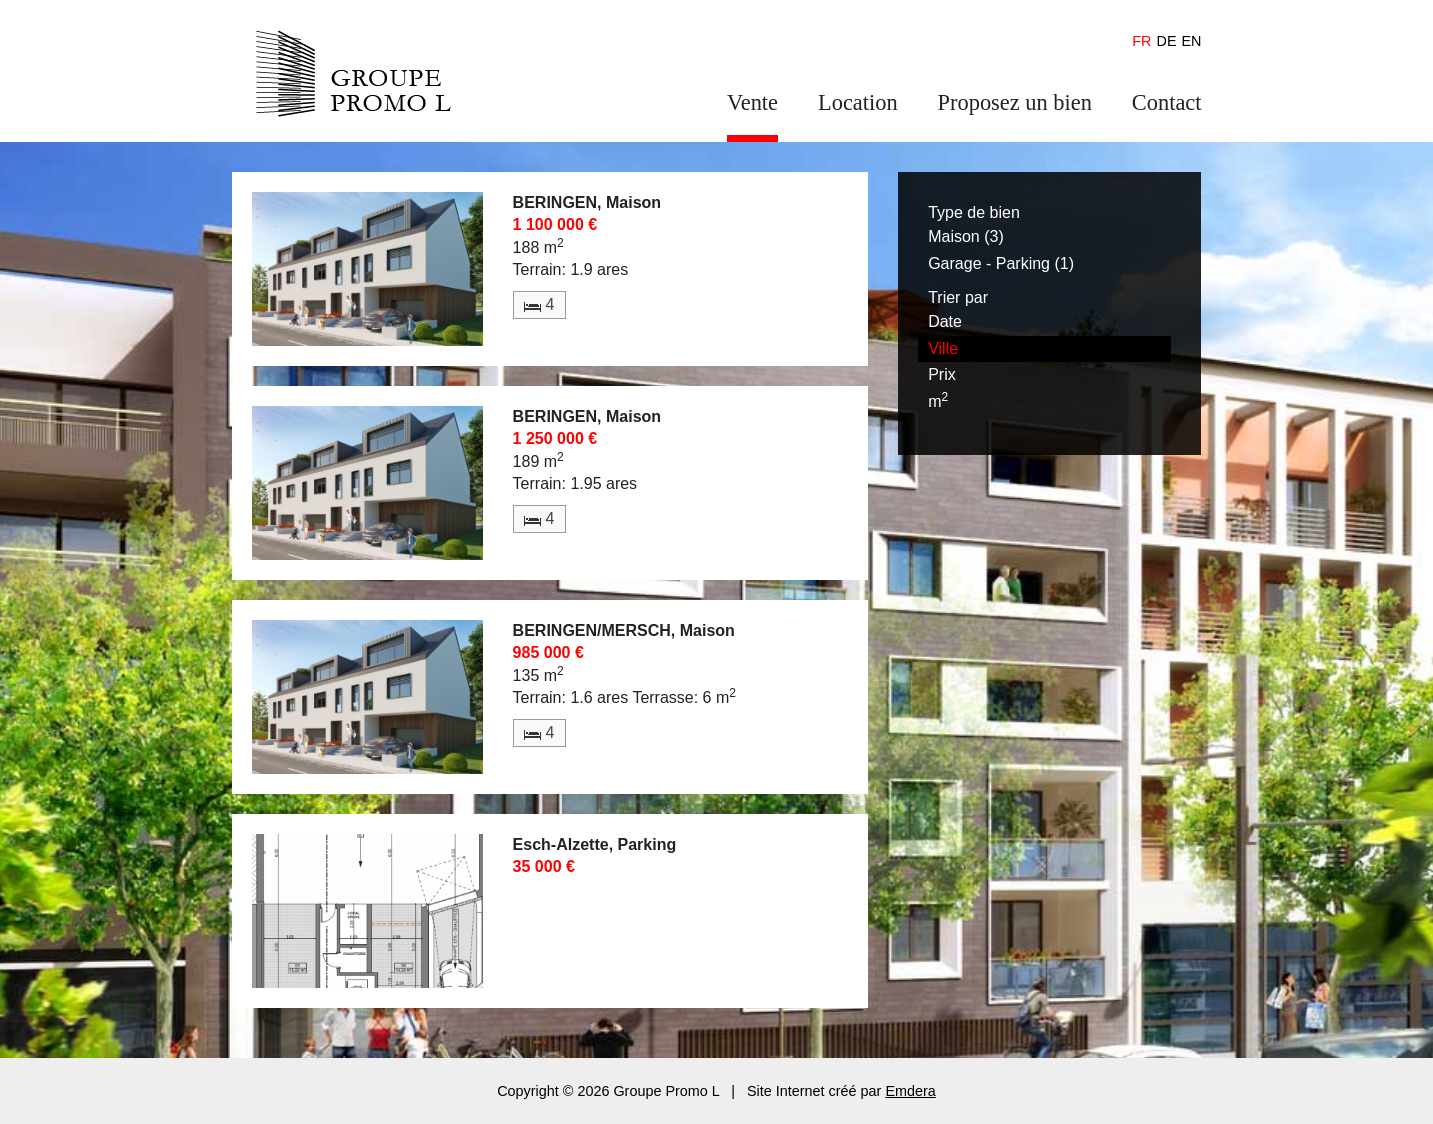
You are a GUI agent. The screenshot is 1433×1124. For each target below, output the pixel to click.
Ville (943, 348)
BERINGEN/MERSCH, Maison (624, 630)
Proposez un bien (1015, 102)
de (1167, 41)
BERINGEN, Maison (587, 202)
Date (945, 321)
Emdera (910, 1091)
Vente (752, 102)
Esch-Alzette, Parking (595, 844)
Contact (1167, 102)
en (1192, 41)
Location (858, 102)
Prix (942, 374)
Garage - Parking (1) (1001, 263)
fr (1141, 41)
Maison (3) (966, 236)
